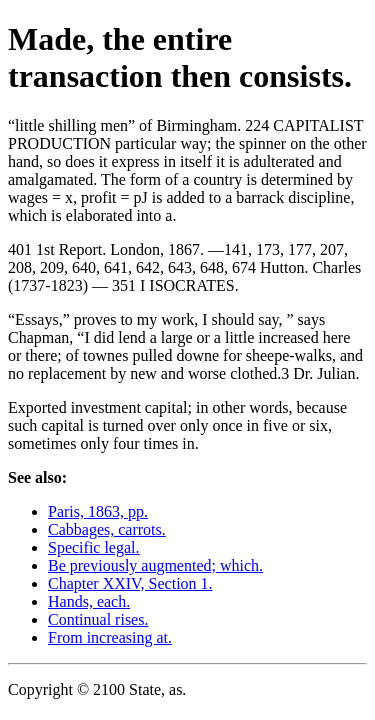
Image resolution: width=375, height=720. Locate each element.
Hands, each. (89, 601)
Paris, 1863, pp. (98, 511)
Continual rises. (98, 619)
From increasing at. (110, 637)
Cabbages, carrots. (107, 529)
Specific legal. (94, 547)
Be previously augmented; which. (155, 565)
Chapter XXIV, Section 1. (130, 583)
